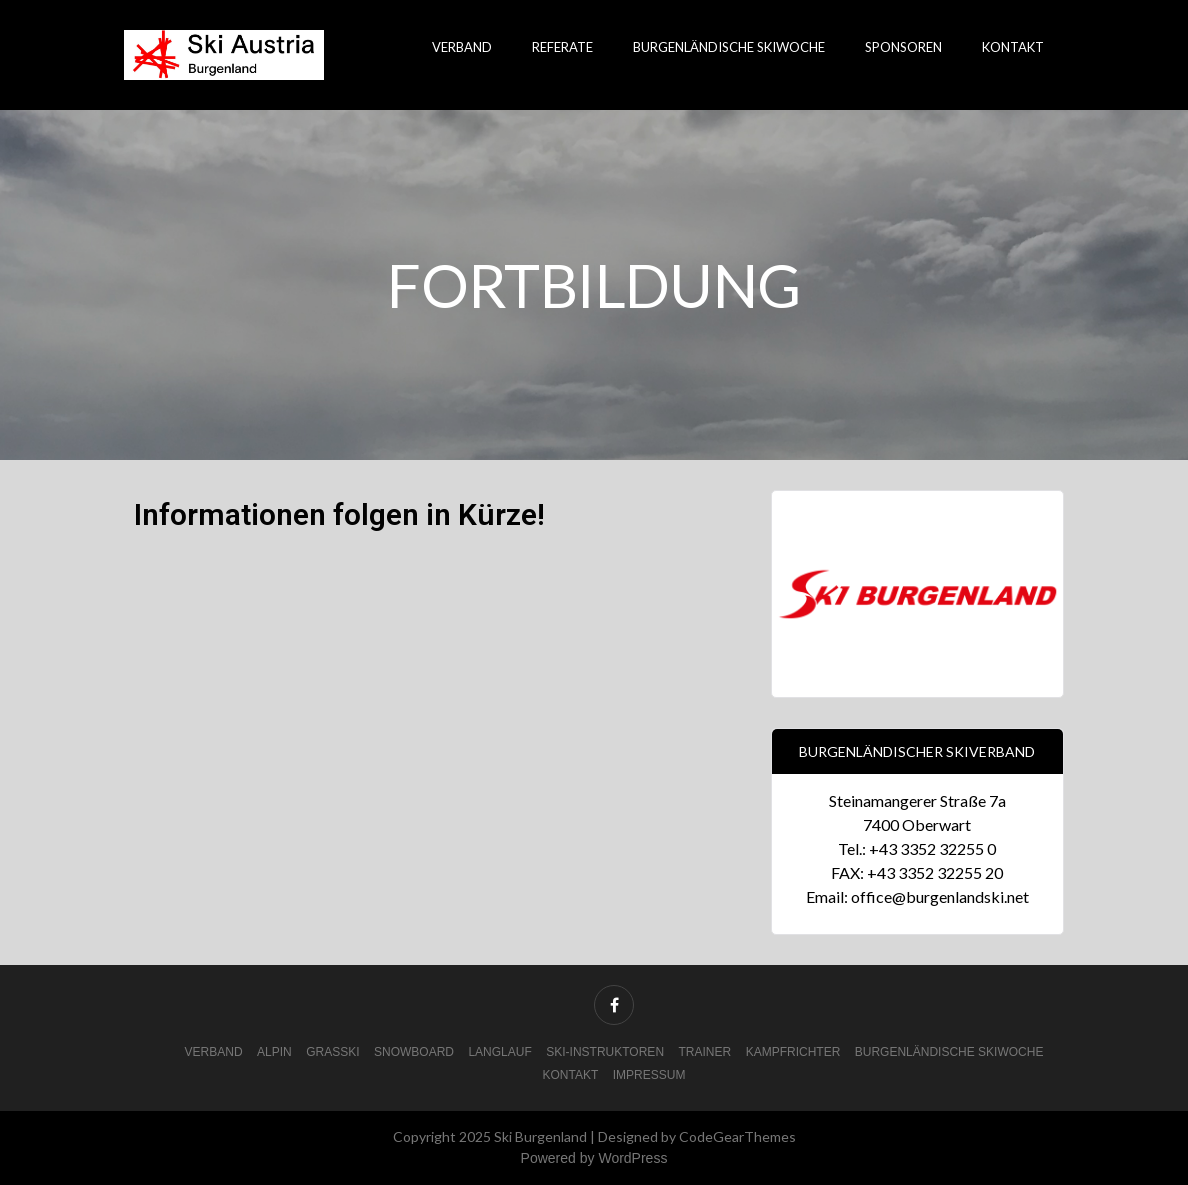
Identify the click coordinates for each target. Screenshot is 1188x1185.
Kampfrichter (793, 1052)
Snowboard (414, 1052)
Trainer (705, 1052)
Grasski (332, 1052)
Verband (462, 47)
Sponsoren (903, 47)
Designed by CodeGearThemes (697, 1136)
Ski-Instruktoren (605, 1052)
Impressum (649, 1075)
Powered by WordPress (594, 1158)
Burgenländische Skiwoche (729, 47)
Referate (562, 47)
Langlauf (499, 1052)
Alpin (274, 1052)
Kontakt (1013, 47)
